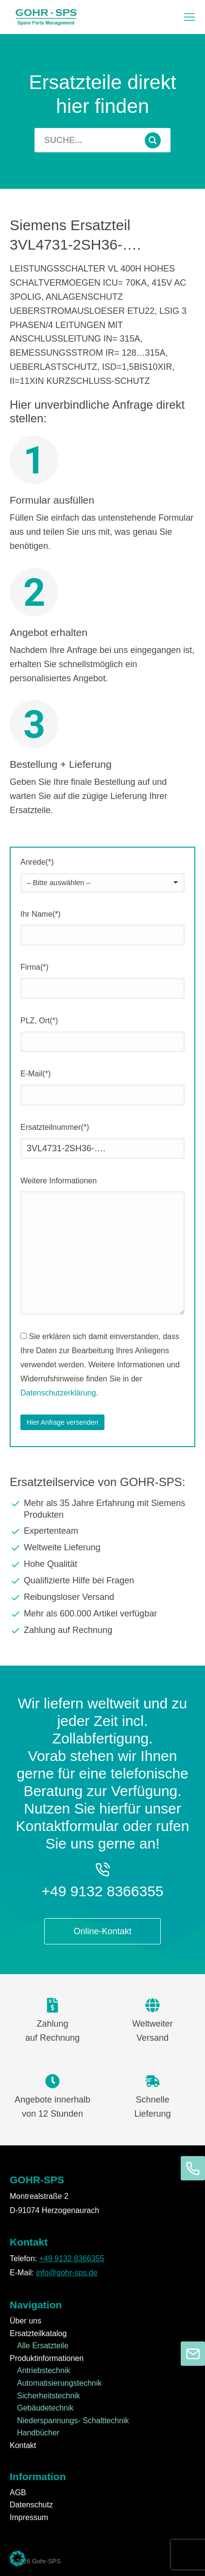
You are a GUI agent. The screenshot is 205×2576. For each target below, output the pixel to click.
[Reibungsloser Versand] (102, 1597)
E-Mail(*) (35, 1074)
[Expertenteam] (102, 1531)
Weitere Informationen (58, 1181)
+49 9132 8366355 (102, 1891)
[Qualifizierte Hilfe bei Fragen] (102, 1581)
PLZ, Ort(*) (39, 1020)
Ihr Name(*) (40, 914)
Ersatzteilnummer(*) (54, 1127)
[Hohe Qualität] (102, 1564)
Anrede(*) (36, 862)
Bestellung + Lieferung (61, 764)
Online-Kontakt (102, 1931)
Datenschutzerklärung (58, 1393)
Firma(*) (34, 967)
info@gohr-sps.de (67, 2272)
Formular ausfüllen (52, 500)
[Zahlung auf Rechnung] (102, 1630)
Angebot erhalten (48, 632)
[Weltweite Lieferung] (102, 1548)
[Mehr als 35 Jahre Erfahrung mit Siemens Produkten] (102, 1509)
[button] (189, 17)
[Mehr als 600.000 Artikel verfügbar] (102, 1614)
